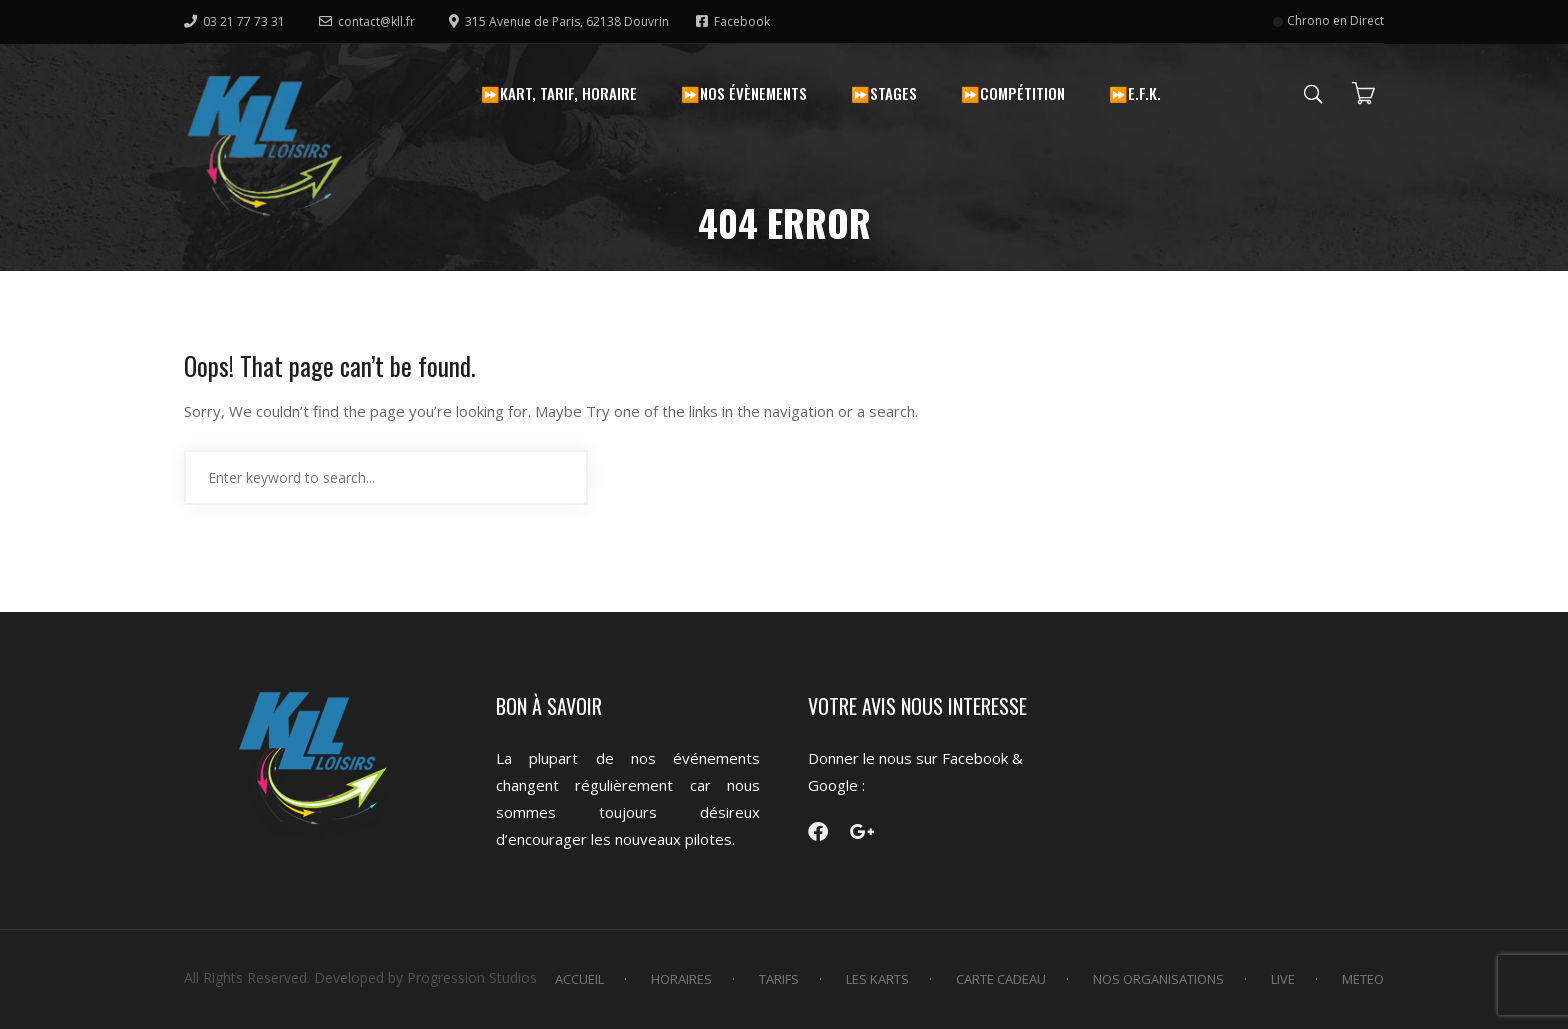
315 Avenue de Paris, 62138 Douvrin (560, 21)
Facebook (733, 21)
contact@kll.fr (367, 21)
